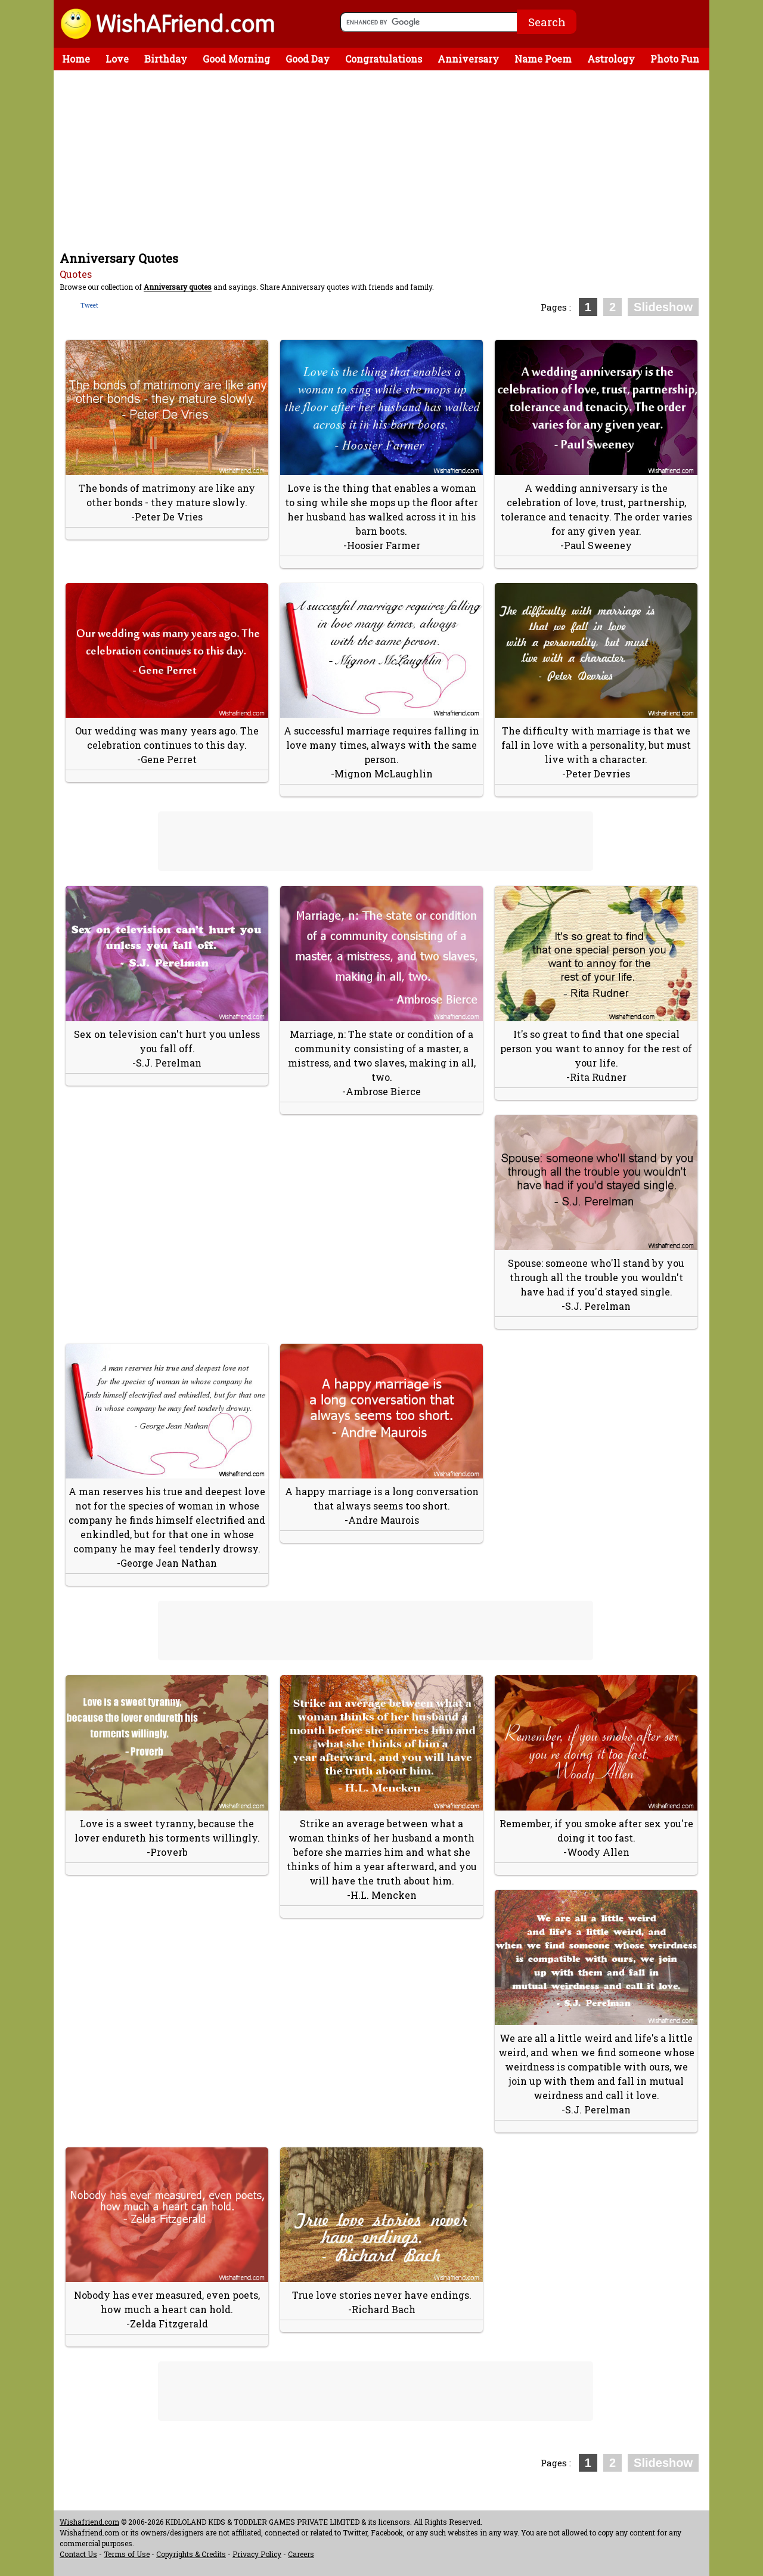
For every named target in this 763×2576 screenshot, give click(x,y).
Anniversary (468, 58)
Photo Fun (674, 58)
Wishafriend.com (89, 2522)
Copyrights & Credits (191, 2554)
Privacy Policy (256, 2554)
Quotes (76, 274)
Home (76, 58)
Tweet (89, 305)
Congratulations (383, 58)
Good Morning (236, 58)
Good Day (308, 58)
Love (117, 58)
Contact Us (78, 2554)
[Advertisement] (384, 159)
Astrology (611, 58)
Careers (301, 2554)
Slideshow (663, 307)
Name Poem (543, 58)
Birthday (165, 58)
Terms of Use (127, 2554)
